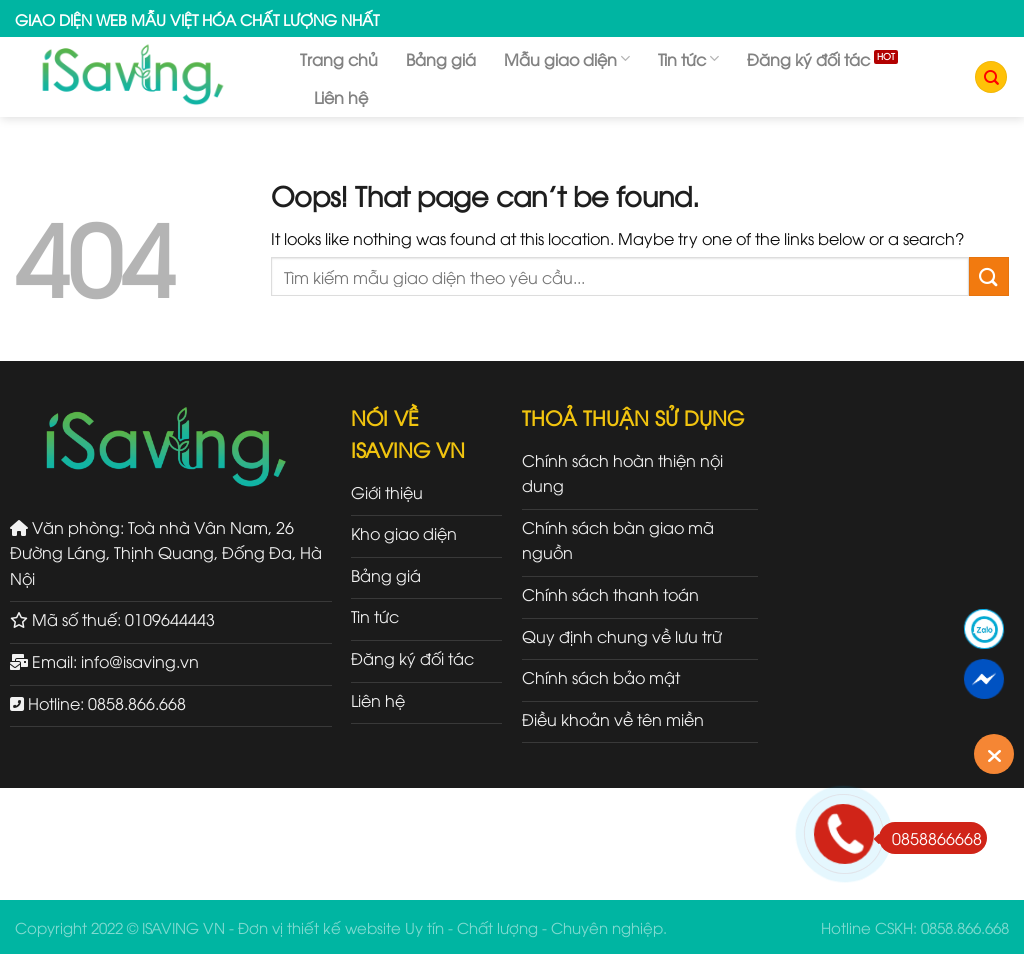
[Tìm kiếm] (991, 77)
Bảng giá (441, 59)
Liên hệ (341, 97)
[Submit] (989, 276)
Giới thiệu (387, 492)
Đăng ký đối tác (808, 59)
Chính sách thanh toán (610, 594)
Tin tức (688, 59)
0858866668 (930, 838)
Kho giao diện (404, 533)
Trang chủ (339, 59)
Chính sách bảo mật (601, 677)
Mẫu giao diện (567, 59)
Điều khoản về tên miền (613, 719)
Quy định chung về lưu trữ (622, 636)
